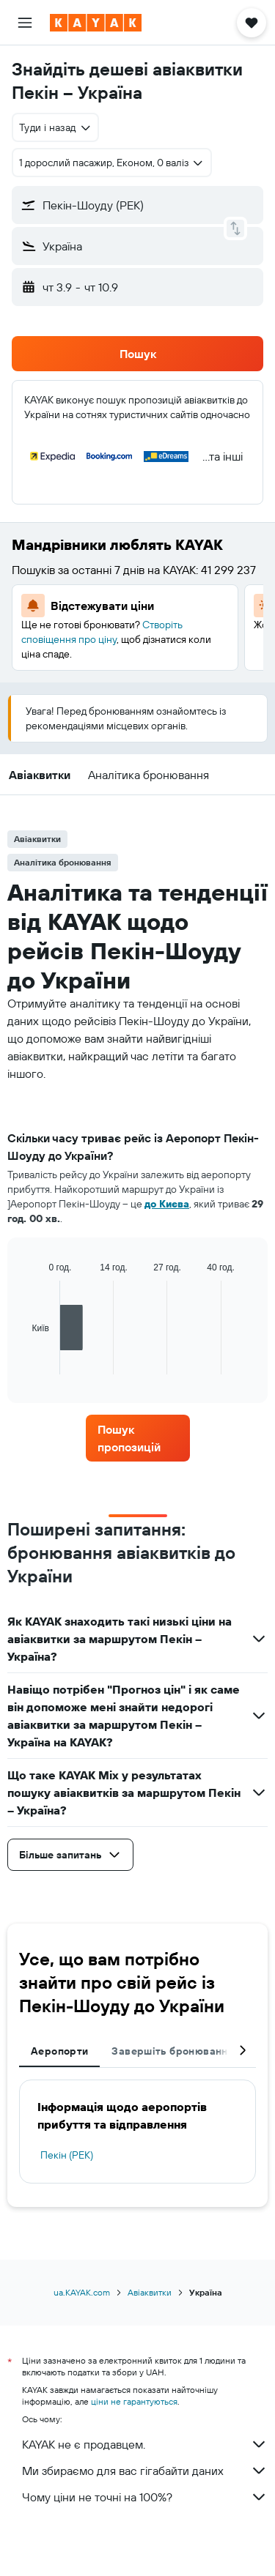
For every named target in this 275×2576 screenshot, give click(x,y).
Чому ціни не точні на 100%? (145, 2497)
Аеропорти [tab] (59, 2051)
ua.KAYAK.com (82, 2292)
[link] (138, 1438)
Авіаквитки (150, 2292)
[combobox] (55, 127)
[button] (25, 23)
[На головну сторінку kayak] (96, 22)
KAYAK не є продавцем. (145, 2444)
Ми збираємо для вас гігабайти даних (145, 2470)
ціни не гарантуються (134, 2401)
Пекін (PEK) (66, 2155)
